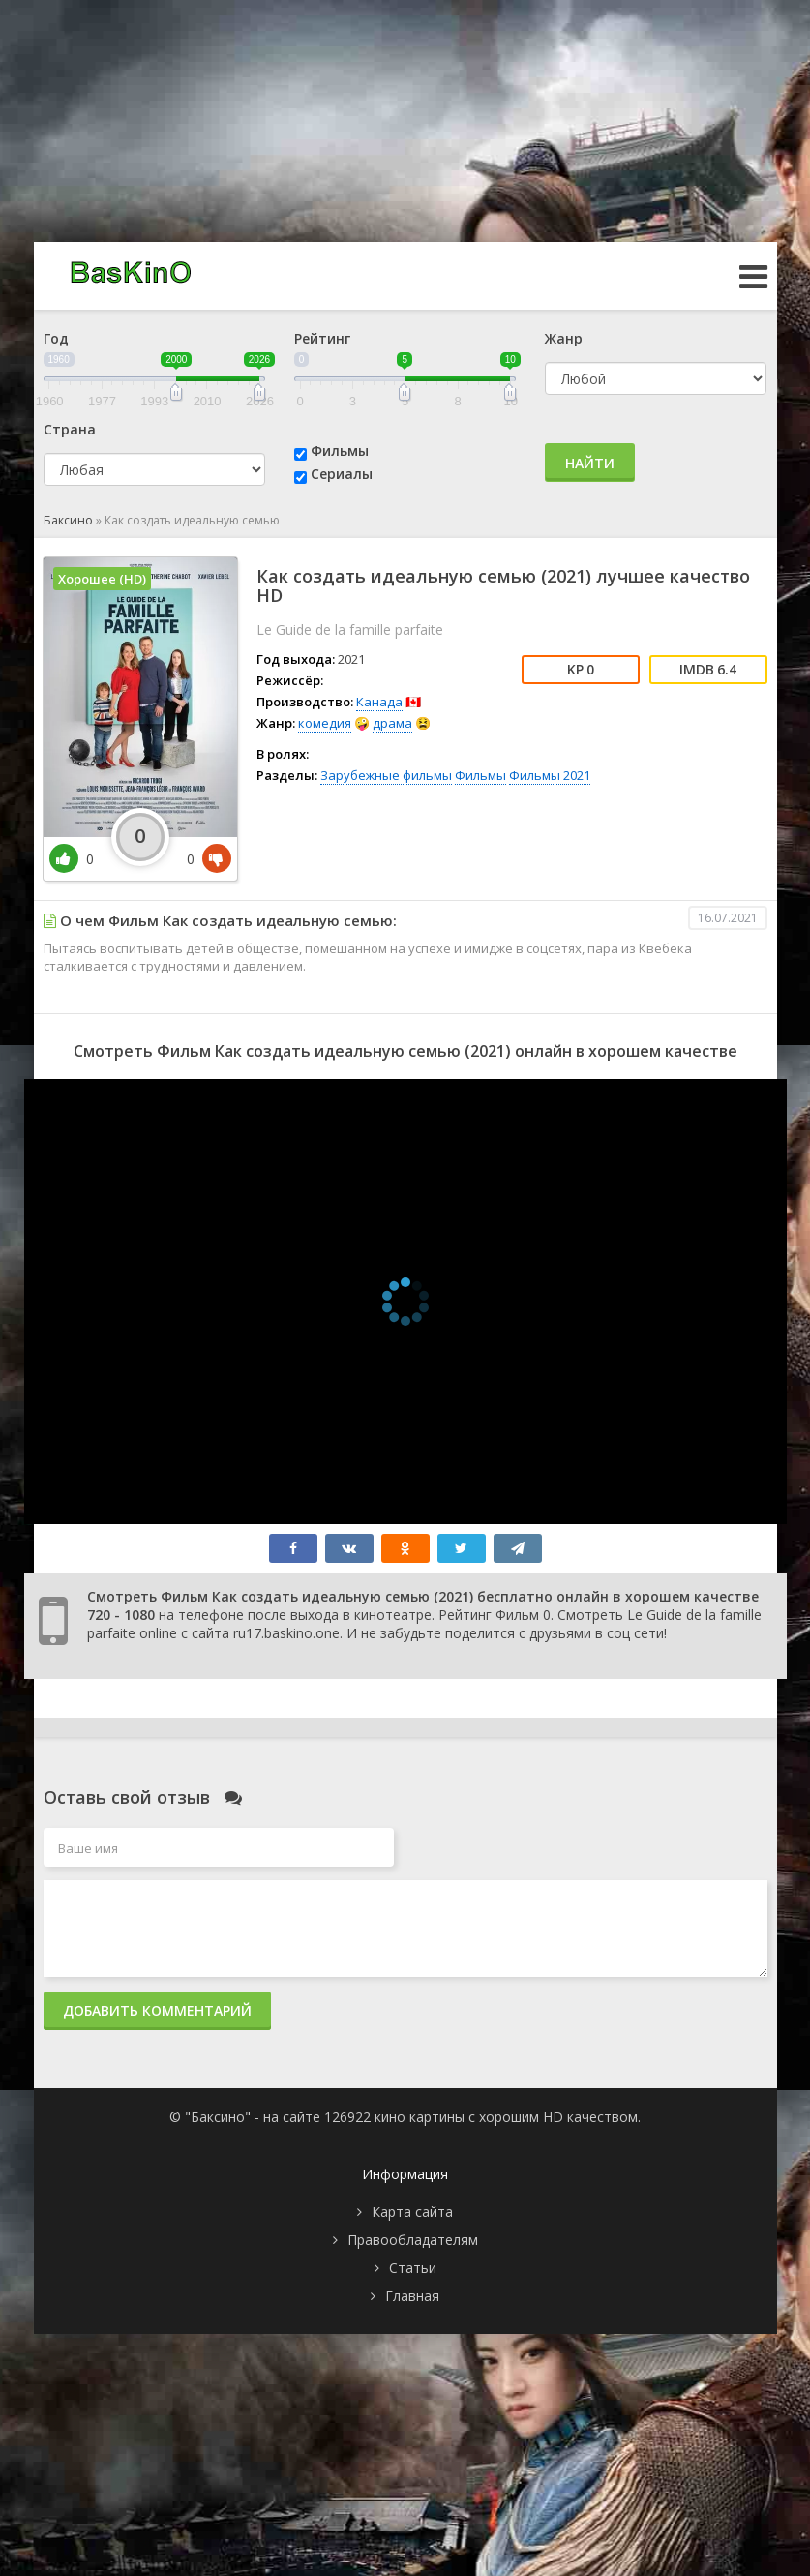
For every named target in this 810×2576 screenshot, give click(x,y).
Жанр (564, 338)
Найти (590, 463)
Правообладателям (412, 2240)
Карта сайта (412, 2211)
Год (56, 338)
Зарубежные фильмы (386, 775)
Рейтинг (322, 338)
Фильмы (340, 450)
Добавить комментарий (157, 2010)
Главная (412, 2296)
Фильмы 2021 (549, 775)
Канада (379, 701)
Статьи (412, 2268)
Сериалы (342, 473)
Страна (70, 429)
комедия (324, 723)
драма (392, 723)
